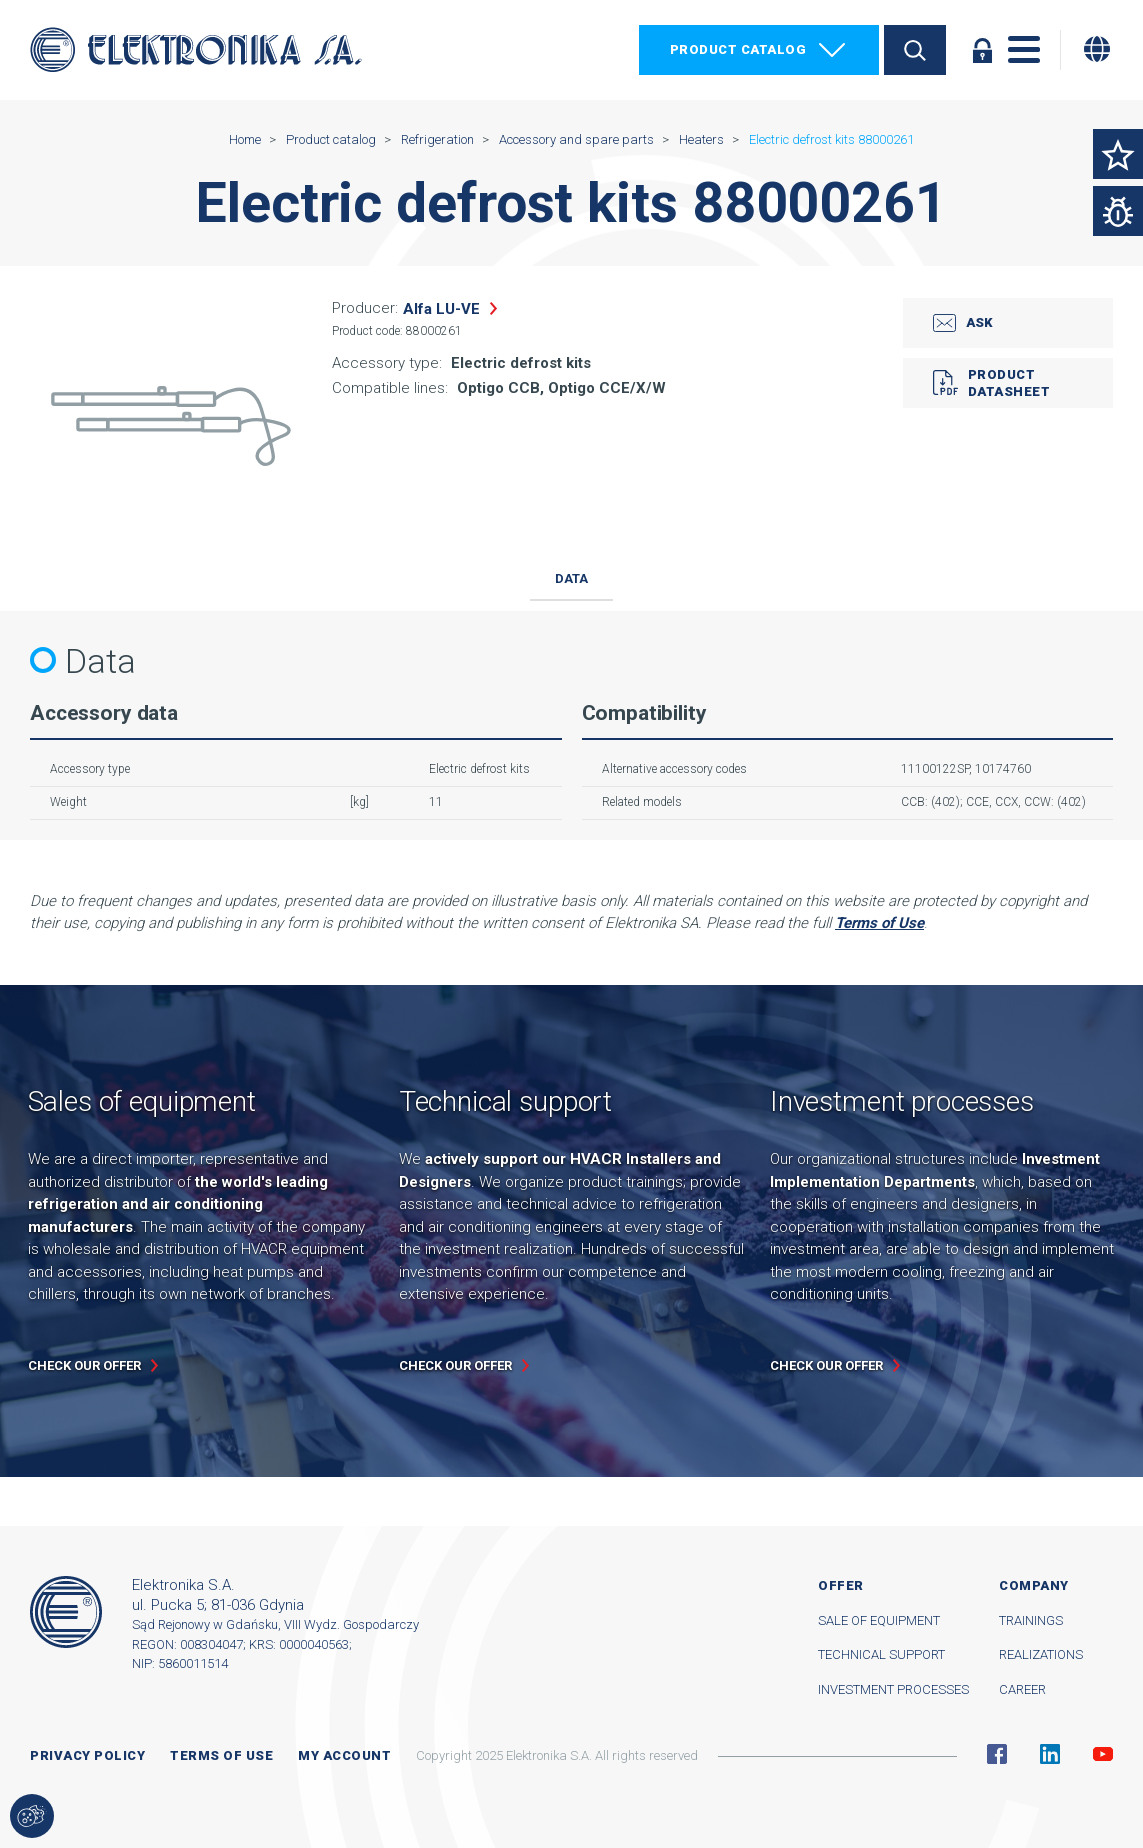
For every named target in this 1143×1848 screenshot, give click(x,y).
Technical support (881, 1654)
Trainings (1031, 1620)
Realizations (1041, 1654)
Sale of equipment (879, 1620)
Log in (982, 50)
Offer (841, 1585)
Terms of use (221, 1755)
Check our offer (84, 1365)
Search (915, 50)
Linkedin (1050, 1754)
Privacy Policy (87, 1755)
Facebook (997, 1754)
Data (571, 578)
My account (344, 1755)
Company (1034, 1585)
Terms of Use (879, 923)
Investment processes (893, 1689)
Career (1022, 1689)
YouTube (1103, 1754)
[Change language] (1097, 49)
